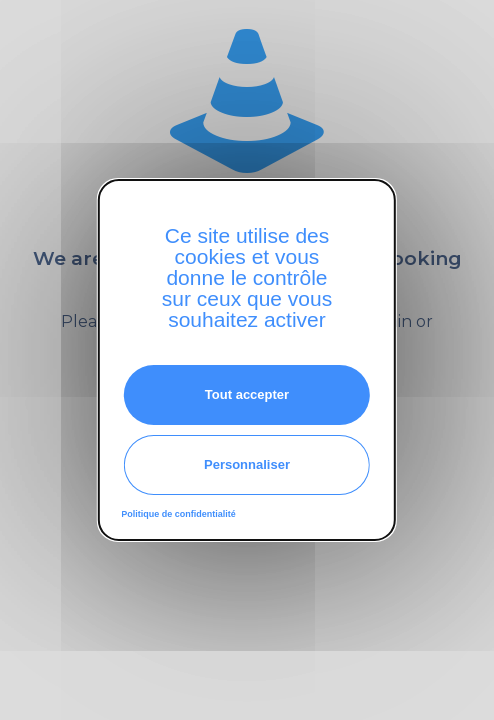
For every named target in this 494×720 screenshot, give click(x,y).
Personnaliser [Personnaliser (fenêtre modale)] (247, 464)
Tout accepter (247, 394)
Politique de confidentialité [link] (178, 514)
